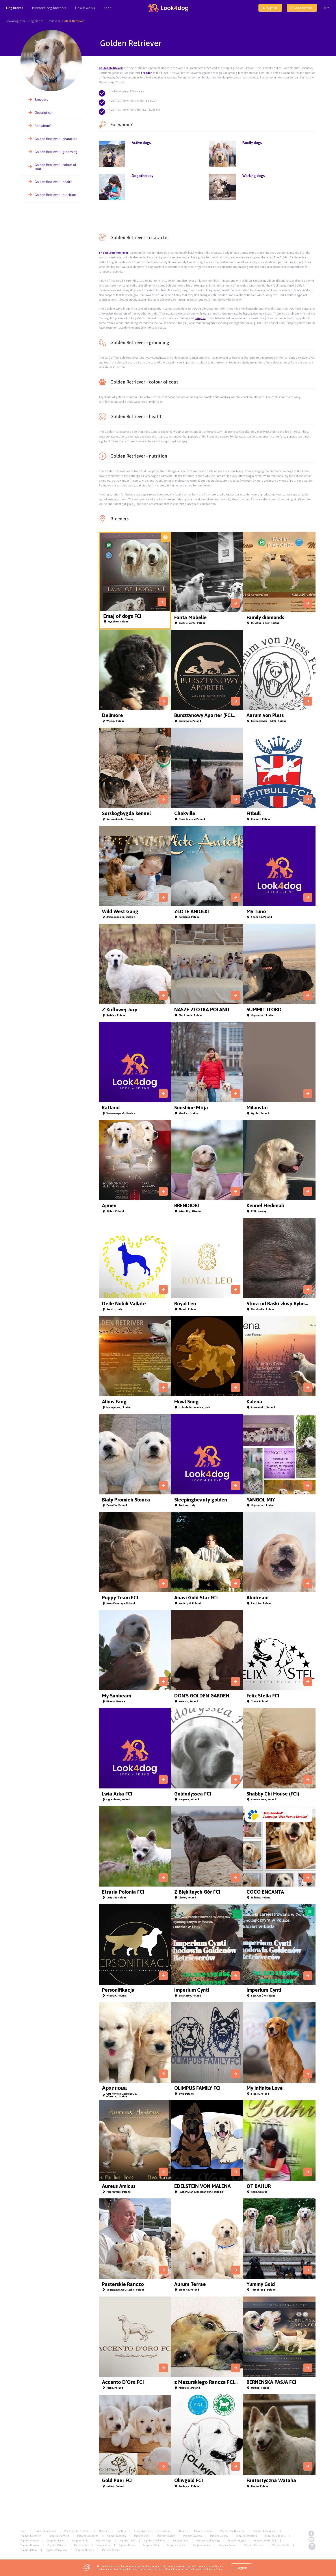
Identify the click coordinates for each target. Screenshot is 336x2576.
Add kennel (301, 8)
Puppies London (203, 2531)
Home (182, 2531)
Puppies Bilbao (28, 2550)
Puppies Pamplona (56, 2550)
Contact (121, 2531)
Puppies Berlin (80, 2540)
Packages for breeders (77, 2531)
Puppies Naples (176, 2545)
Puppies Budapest (275, 2536)
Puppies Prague (166, 2536)
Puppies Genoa (227, 2545)
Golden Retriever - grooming (56, 152)
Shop (107, 8)
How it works (85, 8)
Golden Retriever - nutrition (55, 195)
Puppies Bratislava (246, 2536)
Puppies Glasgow (116, 2536)
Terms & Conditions (45, 2531)
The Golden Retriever (113, 252)
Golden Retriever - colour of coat (55, 166)
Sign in (269, 8)
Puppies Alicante (84, 2550)
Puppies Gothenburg (208, 2540)
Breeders (41, 99)
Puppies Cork (141, 2536)
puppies (200, 318)
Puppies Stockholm (154, 2540)
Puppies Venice (202, 2545)
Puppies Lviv (103, 2545)
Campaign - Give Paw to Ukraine (152, 2531)
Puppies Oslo (180, 2540)
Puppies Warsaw (192, 2536)
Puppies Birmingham (264, 2531)
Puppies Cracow (29, 2540)
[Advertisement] (207, 216)
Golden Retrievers (111, 68)
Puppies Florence (254, 2545)
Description (43, 112)
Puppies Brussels (29, 2545)
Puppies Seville (281, 2545)
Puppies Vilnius (55, 2540)
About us (104, 2531)
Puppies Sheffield (59, 2536)
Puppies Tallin (127, 2540)
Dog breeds (14, 11)
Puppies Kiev (81, 2545)
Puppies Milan (151, 2545)
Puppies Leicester (30, 2536)
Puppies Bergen (237, 2540)
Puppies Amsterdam (265, 2540)
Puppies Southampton (232, 2531)
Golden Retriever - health (53, 182)
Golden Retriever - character (56, 139)
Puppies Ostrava (56, 2545)
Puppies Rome (127, 2545)
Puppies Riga (103, 2540)
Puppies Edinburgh (87, 2536)
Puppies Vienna (219, 2536)
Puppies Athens (111, 2550)
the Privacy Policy (212, 2569)
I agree (241, 2568)
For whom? (43, 126)
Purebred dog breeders (49, 11)
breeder (146, 73)
